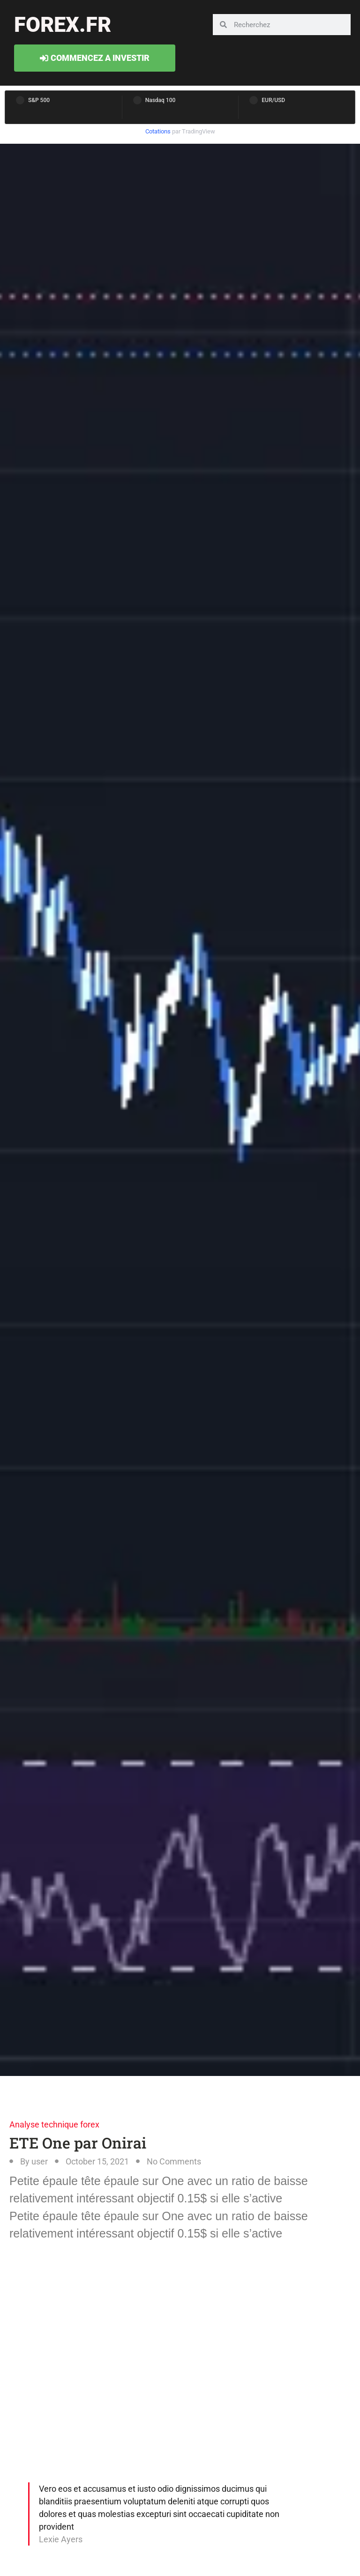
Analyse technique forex (54, 2124)
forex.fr (62, 24)
